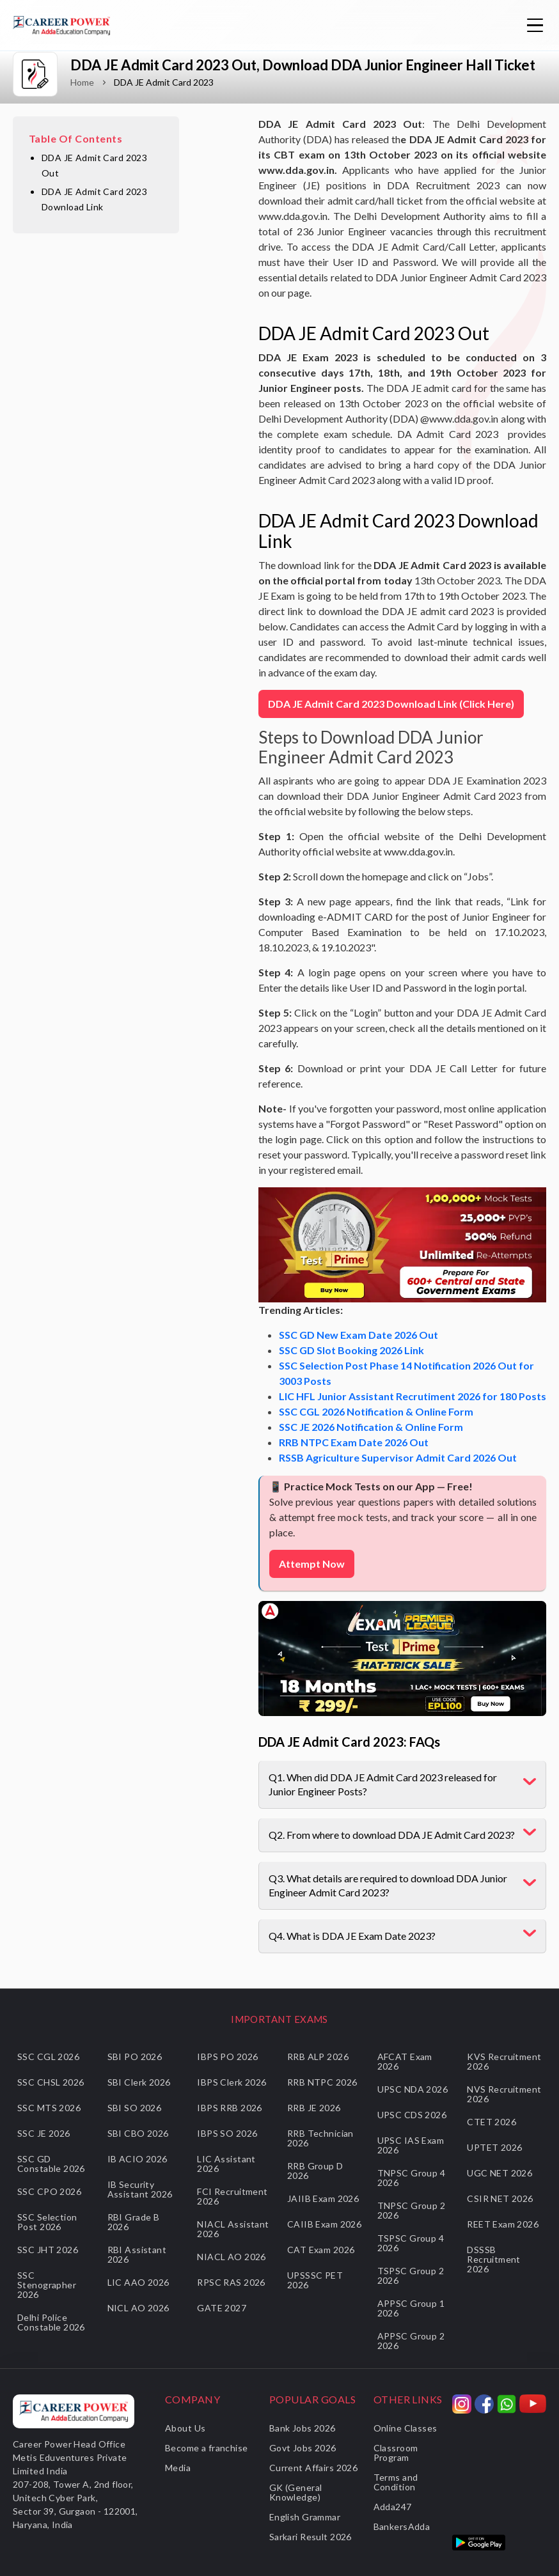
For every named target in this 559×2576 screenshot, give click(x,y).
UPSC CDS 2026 (411, 2114)
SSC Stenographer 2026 (46, 2284)
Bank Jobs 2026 (302, 2428)
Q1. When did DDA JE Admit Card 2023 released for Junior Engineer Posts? (383, 1784)
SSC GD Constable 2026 (51, 2163)
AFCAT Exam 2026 (404, 2061)
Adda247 (393, 2506)
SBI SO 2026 (134, 2107)
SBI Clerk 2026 (139, 2082)
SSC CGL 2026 (48, 2056)
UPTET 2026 (494, 2147)
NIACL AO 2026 (231, 2256)
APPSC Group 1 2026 (411, 2308)
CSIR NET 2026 (500, 2198)
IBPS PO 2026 (227, 2056)
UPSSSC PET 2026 (315, 2280)
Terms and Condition (396, 2482)
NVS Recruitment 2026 (504, 2094)
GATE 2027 (221, 2308)
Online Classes (405, 2428)
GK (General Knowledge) (295, 2492)
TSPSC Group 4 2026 (410, 2242)
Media (178, 2467)
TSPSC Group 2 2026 (410, 2275)
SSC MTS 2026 (49, 2107)
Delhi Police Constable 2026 (51, 2322)
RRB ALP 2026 (318, 2056)
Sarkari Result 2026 (310, 2536)
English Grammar (304, 2517)
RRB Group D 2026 (315, 2170)
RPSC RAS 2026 (231, 2282)
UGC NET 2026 (499, 2173)
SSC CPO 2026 (49, 2191)
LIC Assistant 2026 (226, 2163)
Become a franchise (206, 2448)
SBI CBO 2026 (138, 2133)
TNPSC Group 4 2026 (411, 2177)
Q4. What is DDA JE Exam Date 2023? (352, 1936)
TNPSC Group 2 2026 (411, 2210)
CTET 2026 (491, 2122)
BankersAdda (402, 2526)
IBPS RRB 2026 (229, 2107)
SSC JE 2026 (43, 2133)
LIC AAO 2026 (138, 2282)
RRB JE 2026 (314, 2107)
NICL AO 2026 (138, 2308)
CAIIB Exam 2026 (324, 2224)
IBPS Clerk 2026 (231, 2082)
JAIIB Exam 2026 (323, 2198)
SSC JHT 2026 (47, 2249)
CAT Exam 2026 (320, 2249)
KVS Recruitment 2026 (504, 2061)
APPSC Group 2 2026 (411, 2340)
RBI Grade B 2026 (133, 2221)
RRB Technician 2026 (320, 2138)
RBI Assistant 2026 (136, 2254)
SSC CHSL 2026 (50, 2082)
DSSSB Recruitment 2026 (494, 2259)
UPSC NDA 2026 (412, 2089)
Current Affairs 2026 (313, 2467)
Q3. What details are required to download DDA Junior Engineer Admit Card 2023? (388, 1885)
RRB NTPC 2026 (322, 2082)
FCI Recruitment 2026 (232, 2196)
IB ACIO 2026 (137, 2159)
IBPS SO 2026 (227, 2133)
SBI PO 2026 (134, 2056)
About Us (185, 2428)
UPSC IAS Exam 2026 (410, 2145)
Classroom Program (396, 2452)
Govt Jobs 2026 (302, 2448)
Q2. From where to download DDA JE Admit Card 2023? (392, 1835)
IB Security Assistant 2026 (140, 2189)
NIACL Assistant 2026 (233, 2228)
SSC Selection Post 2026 (47, 2221)
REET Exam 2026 (503, 2224)
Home (82, 82)
